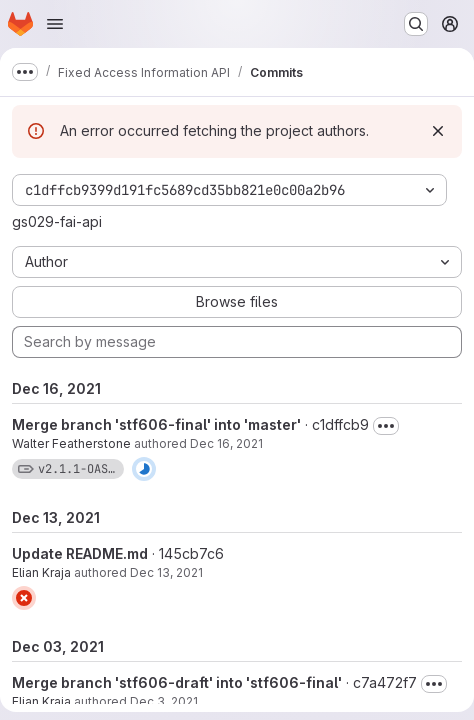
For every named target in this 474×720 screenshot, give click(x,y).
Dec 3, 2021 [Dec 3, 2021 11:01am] (164, 701)
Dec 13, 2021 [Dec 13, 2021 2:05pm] (166, 572)
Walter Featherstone (71, 443)
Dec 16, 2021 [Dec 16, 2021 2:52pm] (226, 443)
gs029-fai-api (57, 221)
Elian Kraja (41, 572)
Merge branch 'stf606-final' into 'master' (156, 424)
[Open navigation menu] (55, 24)
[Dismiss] (438, 131)
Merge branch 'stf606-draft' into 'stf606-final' (177, 682)
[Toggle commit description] (386, 426)
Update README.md (80, 553)
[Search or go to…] (416, 24)
